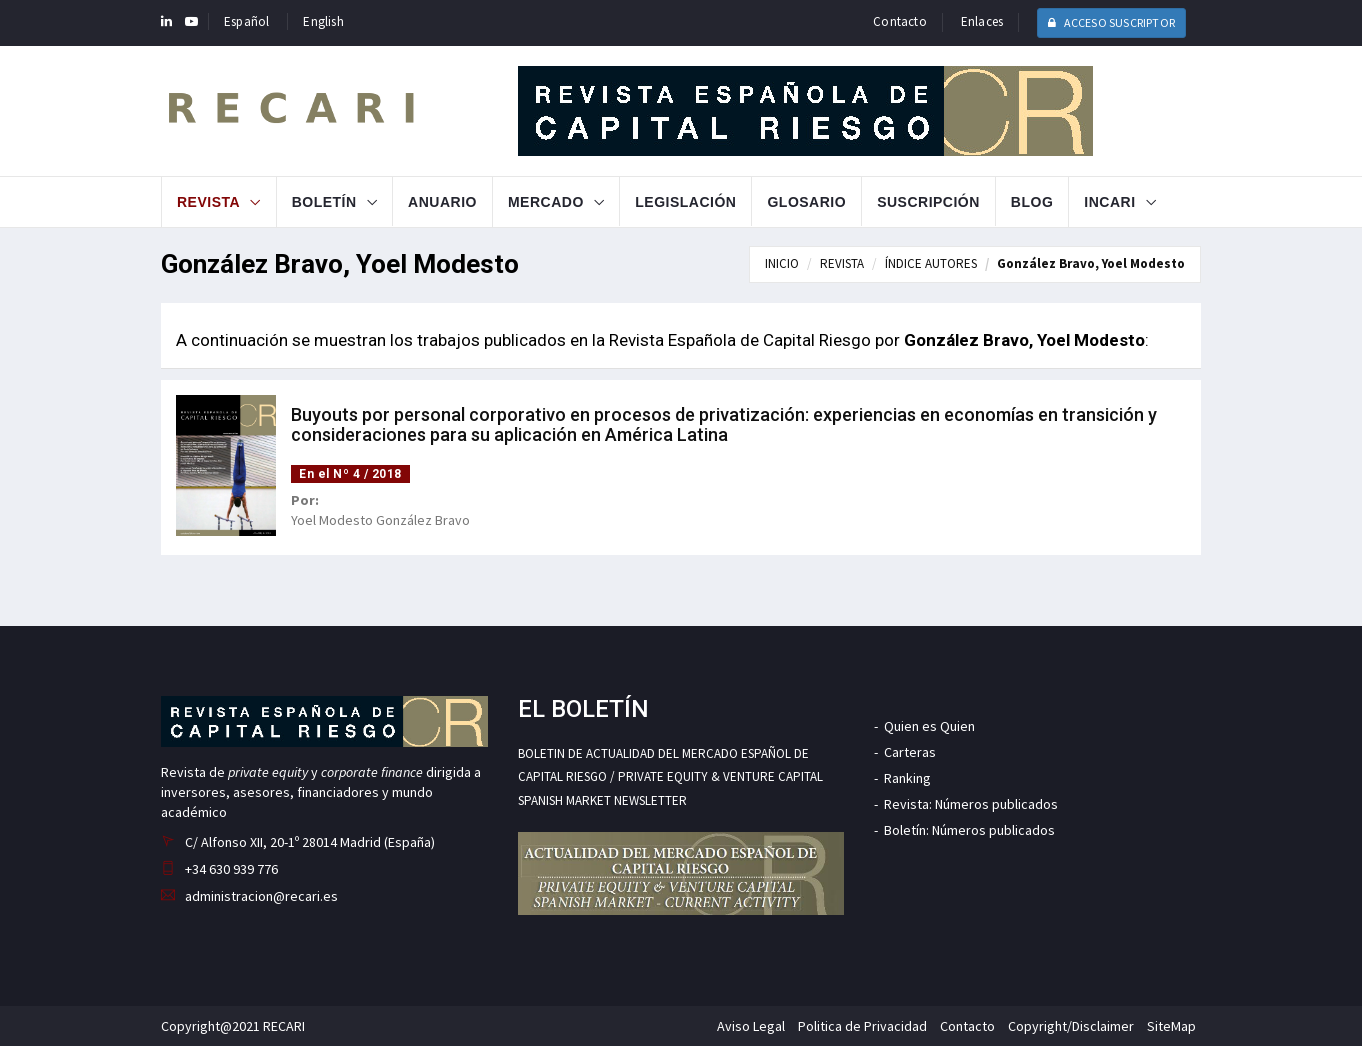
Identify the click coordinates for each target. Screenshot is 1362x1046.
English (323, 21)
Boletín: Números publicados (969, 830)
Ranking (907, 778)
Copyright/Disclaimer (1071, 1026)
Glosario (806, 202)
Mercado (546, 202)
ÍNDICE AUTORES (931, 263)
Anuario (442, 202)
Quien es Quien (929, 726)
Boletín (324, 202)
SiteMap (1171, 1026)
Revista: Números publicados (971, 804)
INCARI (1109, 202)
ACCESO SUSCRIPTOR (1111, 22)
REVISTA (842, 263)
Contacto (900, 21)
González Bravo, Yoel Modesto (1091, 263)
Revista (208, 202)
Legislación (685, 202)
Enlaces (982, 21)
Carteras (910, 752)
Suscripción (928, 202)
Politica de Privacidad (862, 1026)
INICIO (782, 263)
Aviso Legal (751, 1026)
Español (246, 21)
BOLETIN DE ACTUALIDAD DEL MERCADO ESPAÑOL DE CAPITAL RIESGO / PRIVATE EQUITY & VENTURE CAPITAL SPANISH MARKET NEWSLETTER (670, 777)
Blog (1032, 202)
